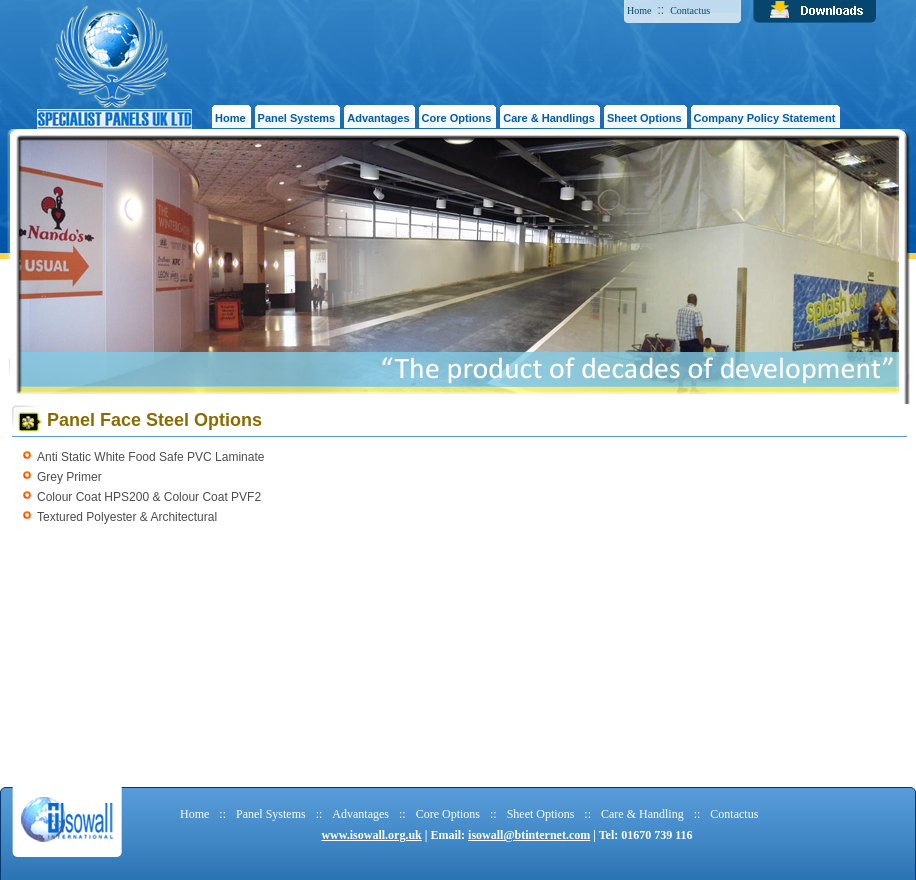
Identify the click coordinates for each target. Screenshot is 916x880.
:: (222, 814)
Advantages (360, 814)
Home (639, 10)
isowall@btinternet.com (529, 835)
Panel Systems (271, 814)
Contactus (690, 10)
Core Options (448, 814)
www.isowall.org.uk (371, 835)
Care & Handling (642, 814)
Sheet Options (541, 814)
